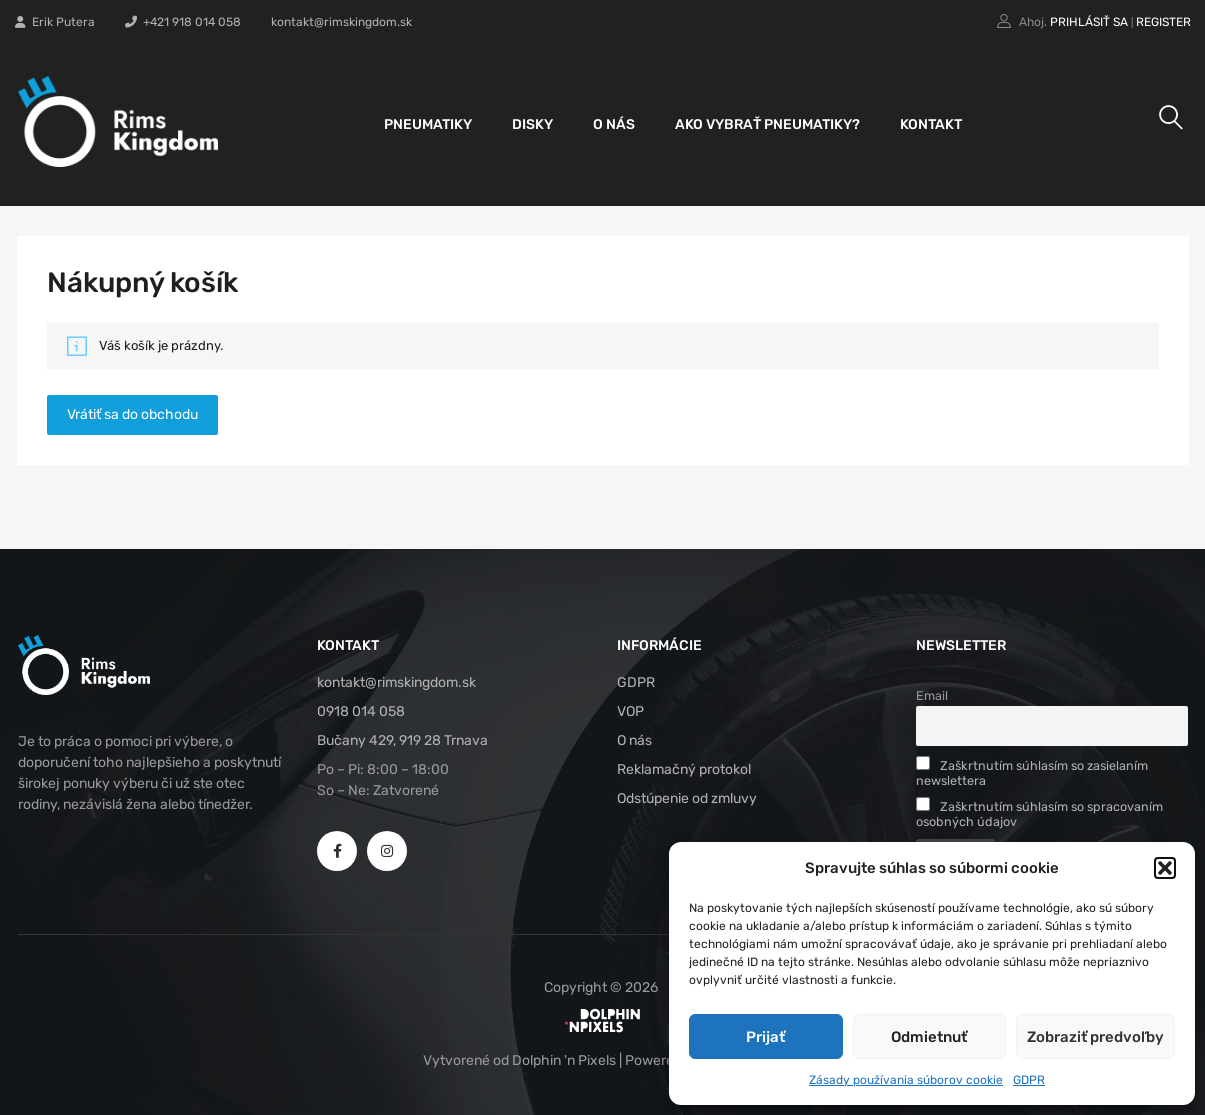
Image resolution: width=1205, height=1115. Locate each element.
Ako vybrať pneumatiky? (767, 124)
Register (1163, 22)
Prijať (765, 1037)
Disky (532, 124)
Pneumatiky (428, 124)
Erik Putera (55, 22)
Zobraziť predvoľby (1095, 1037)
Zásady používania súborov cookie (906, 1080)
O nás (614, 124)
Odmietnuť (929, 1037)
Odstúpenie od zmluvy (687, 798)
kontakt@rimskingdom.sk (341, 22)
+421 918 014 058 (183, 22)
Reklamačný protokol (684, 769)
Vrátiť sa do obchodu (132, 414)
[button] (1165, 868)
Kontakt (931, 124)
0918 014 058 (361, 711)
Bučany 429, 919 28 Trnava (402, 740)
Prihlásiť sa (1089, 22)
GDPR (1029, 1080)
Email (932, 695)
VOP (630, 711)
